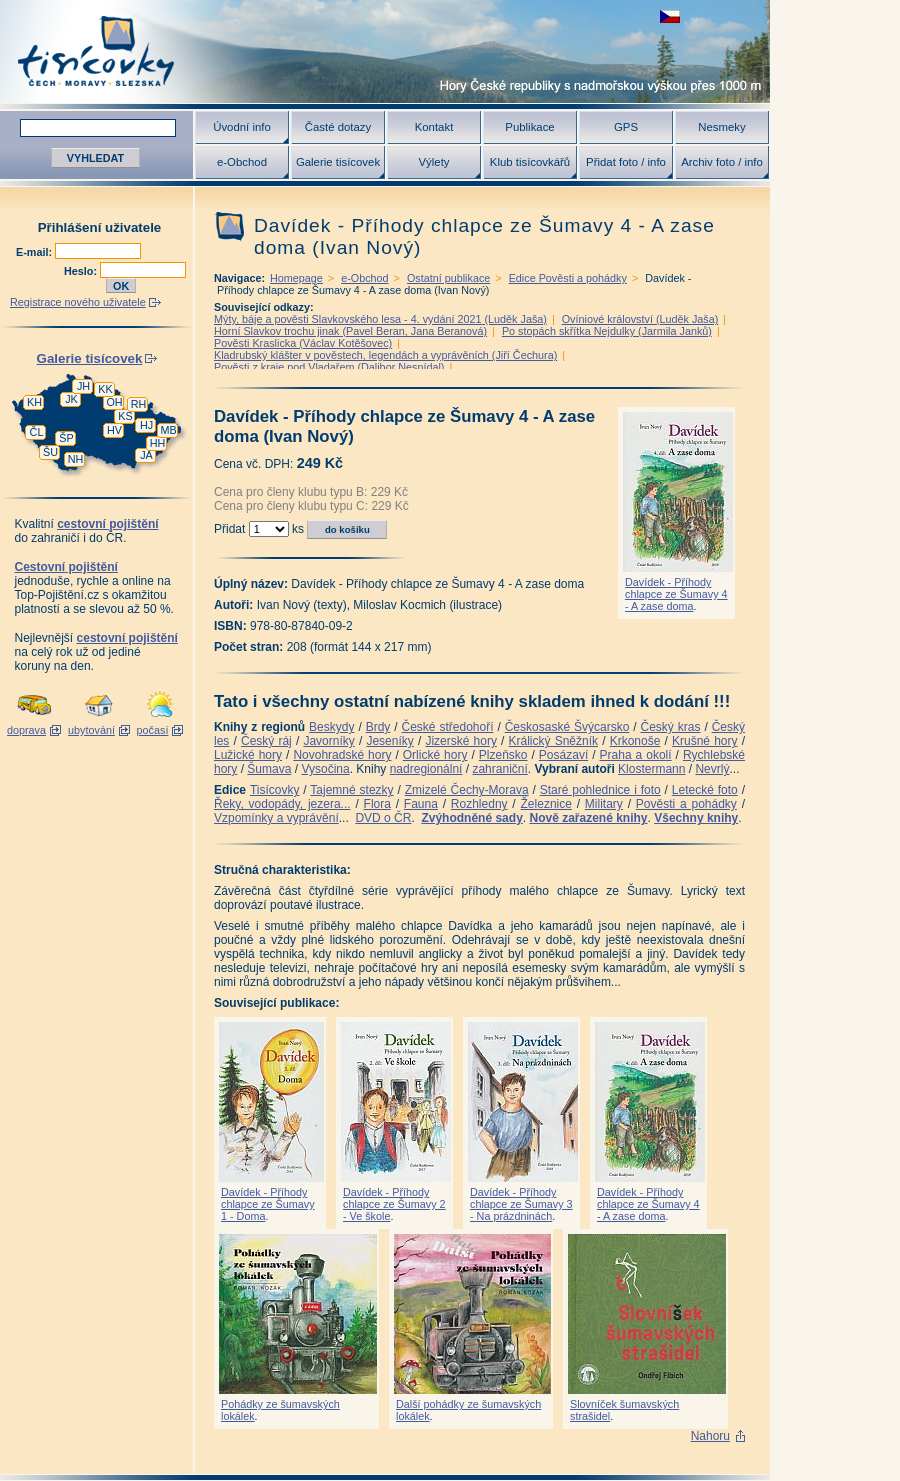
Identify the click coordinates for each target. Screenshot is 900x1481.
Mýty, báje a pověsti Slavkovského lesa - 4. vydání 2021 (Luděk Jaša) (380, 319)
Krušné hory (705, 741)
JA (146, 455)
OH (114, 402)
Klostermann (651, 769)
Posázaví (563, 755)
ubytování (91, 730)
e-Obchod (242, 162)
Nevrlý (712, 769)
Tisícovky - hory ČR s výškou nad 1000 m (385, 51)
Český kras (671, 727)
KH (34, 402)
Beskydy (331, 727)
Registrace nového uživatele (78, 302)
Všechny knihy (696, 818)
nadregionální (426, 769)
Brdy (378, 727)
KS (125, 416)
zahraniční (499, 769)
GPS (626, 127)
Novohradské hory (342, 755)
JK (71, 399)
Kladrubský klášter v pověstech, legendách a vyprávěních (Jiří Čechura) (385, 355)
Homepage (296, 278)
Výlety (433, 162)
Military (604, 804)
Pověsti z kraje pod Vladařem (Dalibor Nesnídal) (329, 367)
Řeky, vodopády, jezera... (282, 804)
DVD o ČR (383, 818)
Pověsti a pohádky (686, 804)
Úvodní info (242, 127)
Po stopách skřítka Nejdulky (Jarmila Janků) (607, 331)
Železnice (546, 804)
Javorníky (328, 741)
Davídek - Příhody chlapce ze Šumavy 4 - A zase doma (676, 594)
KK (105, 389)
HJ (146, 425)
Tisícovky (275, 790)
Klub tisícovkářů (530, 162)
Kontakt (434, 127)
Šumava (269, 769)
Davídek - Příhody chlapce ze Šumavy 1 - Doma (268, 1204)
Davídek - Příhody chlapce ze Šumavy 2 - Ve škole (394, 1204)
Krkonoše (635, 741)
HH (158, 443)
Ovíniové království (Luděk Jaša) (640, 319)
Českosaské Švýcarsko (567, 727)
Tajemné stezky (351, 790)
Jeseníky (389, 741)
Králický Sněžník (554, 741)
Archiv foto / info (722, 162)
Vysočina (325, 769)
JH (83, 386)
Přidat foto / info (626, 162)
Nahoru (710, 1436)
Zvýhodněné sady (471, 818)
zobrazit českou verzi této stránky (670, 16)
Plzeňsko (503, 755)
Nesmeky (721, 127)
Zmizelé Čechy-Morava (467, 790)
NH (76, 459)
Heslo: (82, 271)
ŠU (50, 452)
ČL (37, 432)
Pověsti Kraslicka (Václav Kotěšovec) (303, 343)
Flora (377, 804)
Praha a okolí (636, 755)
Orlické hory (435, 755)
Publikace (529, 127)
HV (114, 430)
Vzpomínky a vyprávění (276, 818)
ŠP (66, 438)
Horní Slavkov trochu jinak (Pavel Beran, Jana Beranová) (350, 331)
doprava (26, 730)
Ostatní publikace (448, 278)
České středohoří (448, 727)
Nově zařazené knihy (588, 818)
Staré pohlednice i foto (600, 790)
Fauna (421, 804)
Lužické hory (248, 755)
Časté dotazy (338, 127)
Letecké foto (705, 790)
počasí (153, 730)
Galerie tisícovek (338, 162)
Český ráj (266, 741)
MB (168, 430)
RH (139, 404)
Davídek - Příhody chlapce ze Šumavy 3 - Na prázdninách (521, 1204)
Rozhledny (479, 804)
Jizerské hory (461, 741)
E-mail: (35, 252)
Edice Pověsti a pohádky (568, 278)
